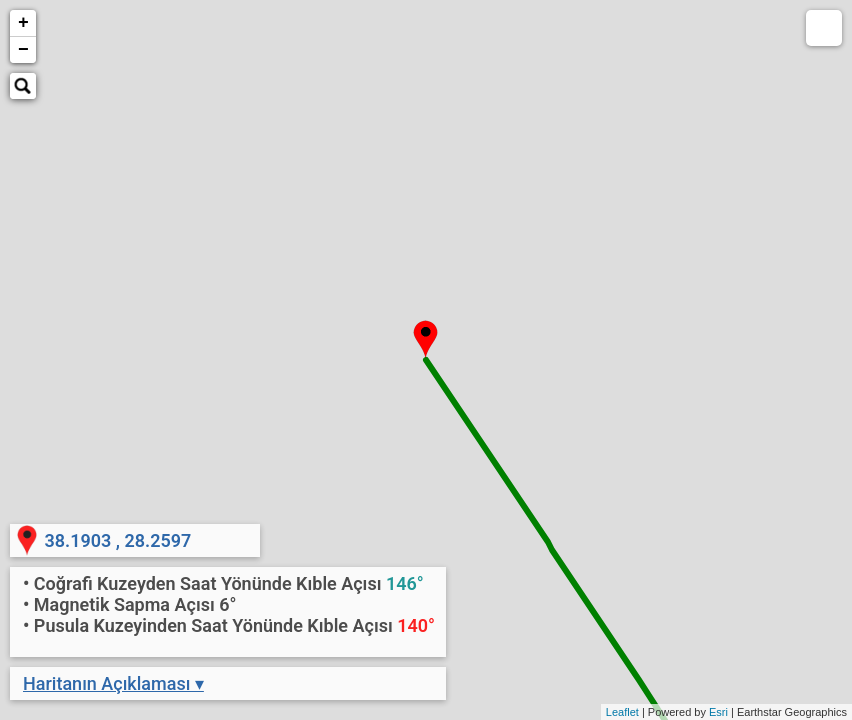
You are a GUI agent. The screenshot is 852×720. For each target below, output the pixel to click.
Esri (718, 712)
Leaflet (622, 712)
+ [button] (23, 23)
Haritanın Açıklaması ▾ (113, 683)
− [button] (23, 50)
